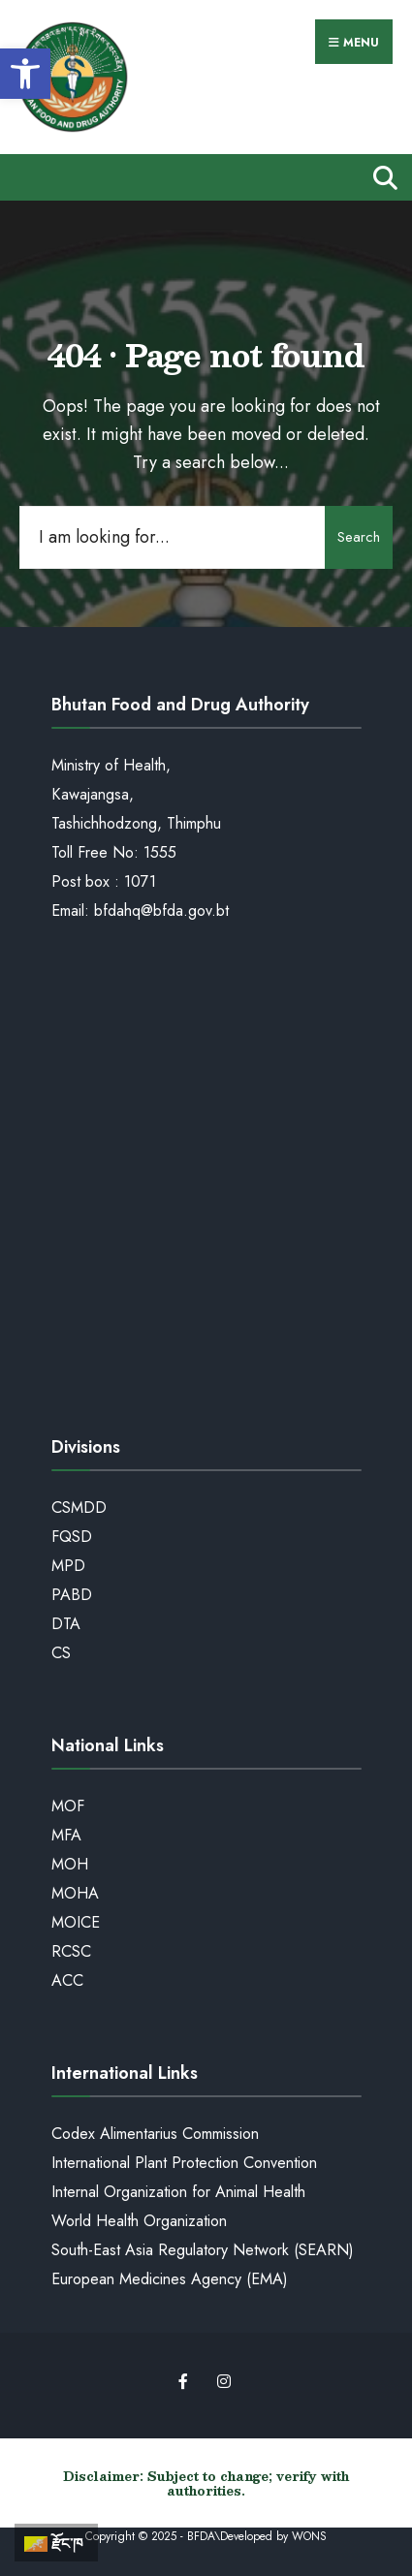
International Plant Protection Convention (184, 2163)
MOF (67, 1806)
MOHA (75, 1893)
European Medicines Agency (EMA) (169, 2279)
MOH (69, 1864)
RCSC (71, 1951)
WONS (309, 2536)
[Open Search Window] (380, 177)
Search (358, 537)
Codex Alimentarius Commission (155, 2133)
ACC (67, 1980)
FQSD (71, 1536)
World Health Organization (139, 2221)
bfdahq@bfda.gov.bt (161, 910)
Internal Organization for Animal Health (178, 2192)
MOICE (75, 1922)
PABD (71, 1595)
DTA (65, 1624)
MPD (68, 1566)
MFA (66, 1835)
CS (61, 1653)
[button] (25, 73)
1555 (159, 852)
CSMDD (79, 1507)
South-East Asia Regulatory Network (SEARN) (202, 2250)
